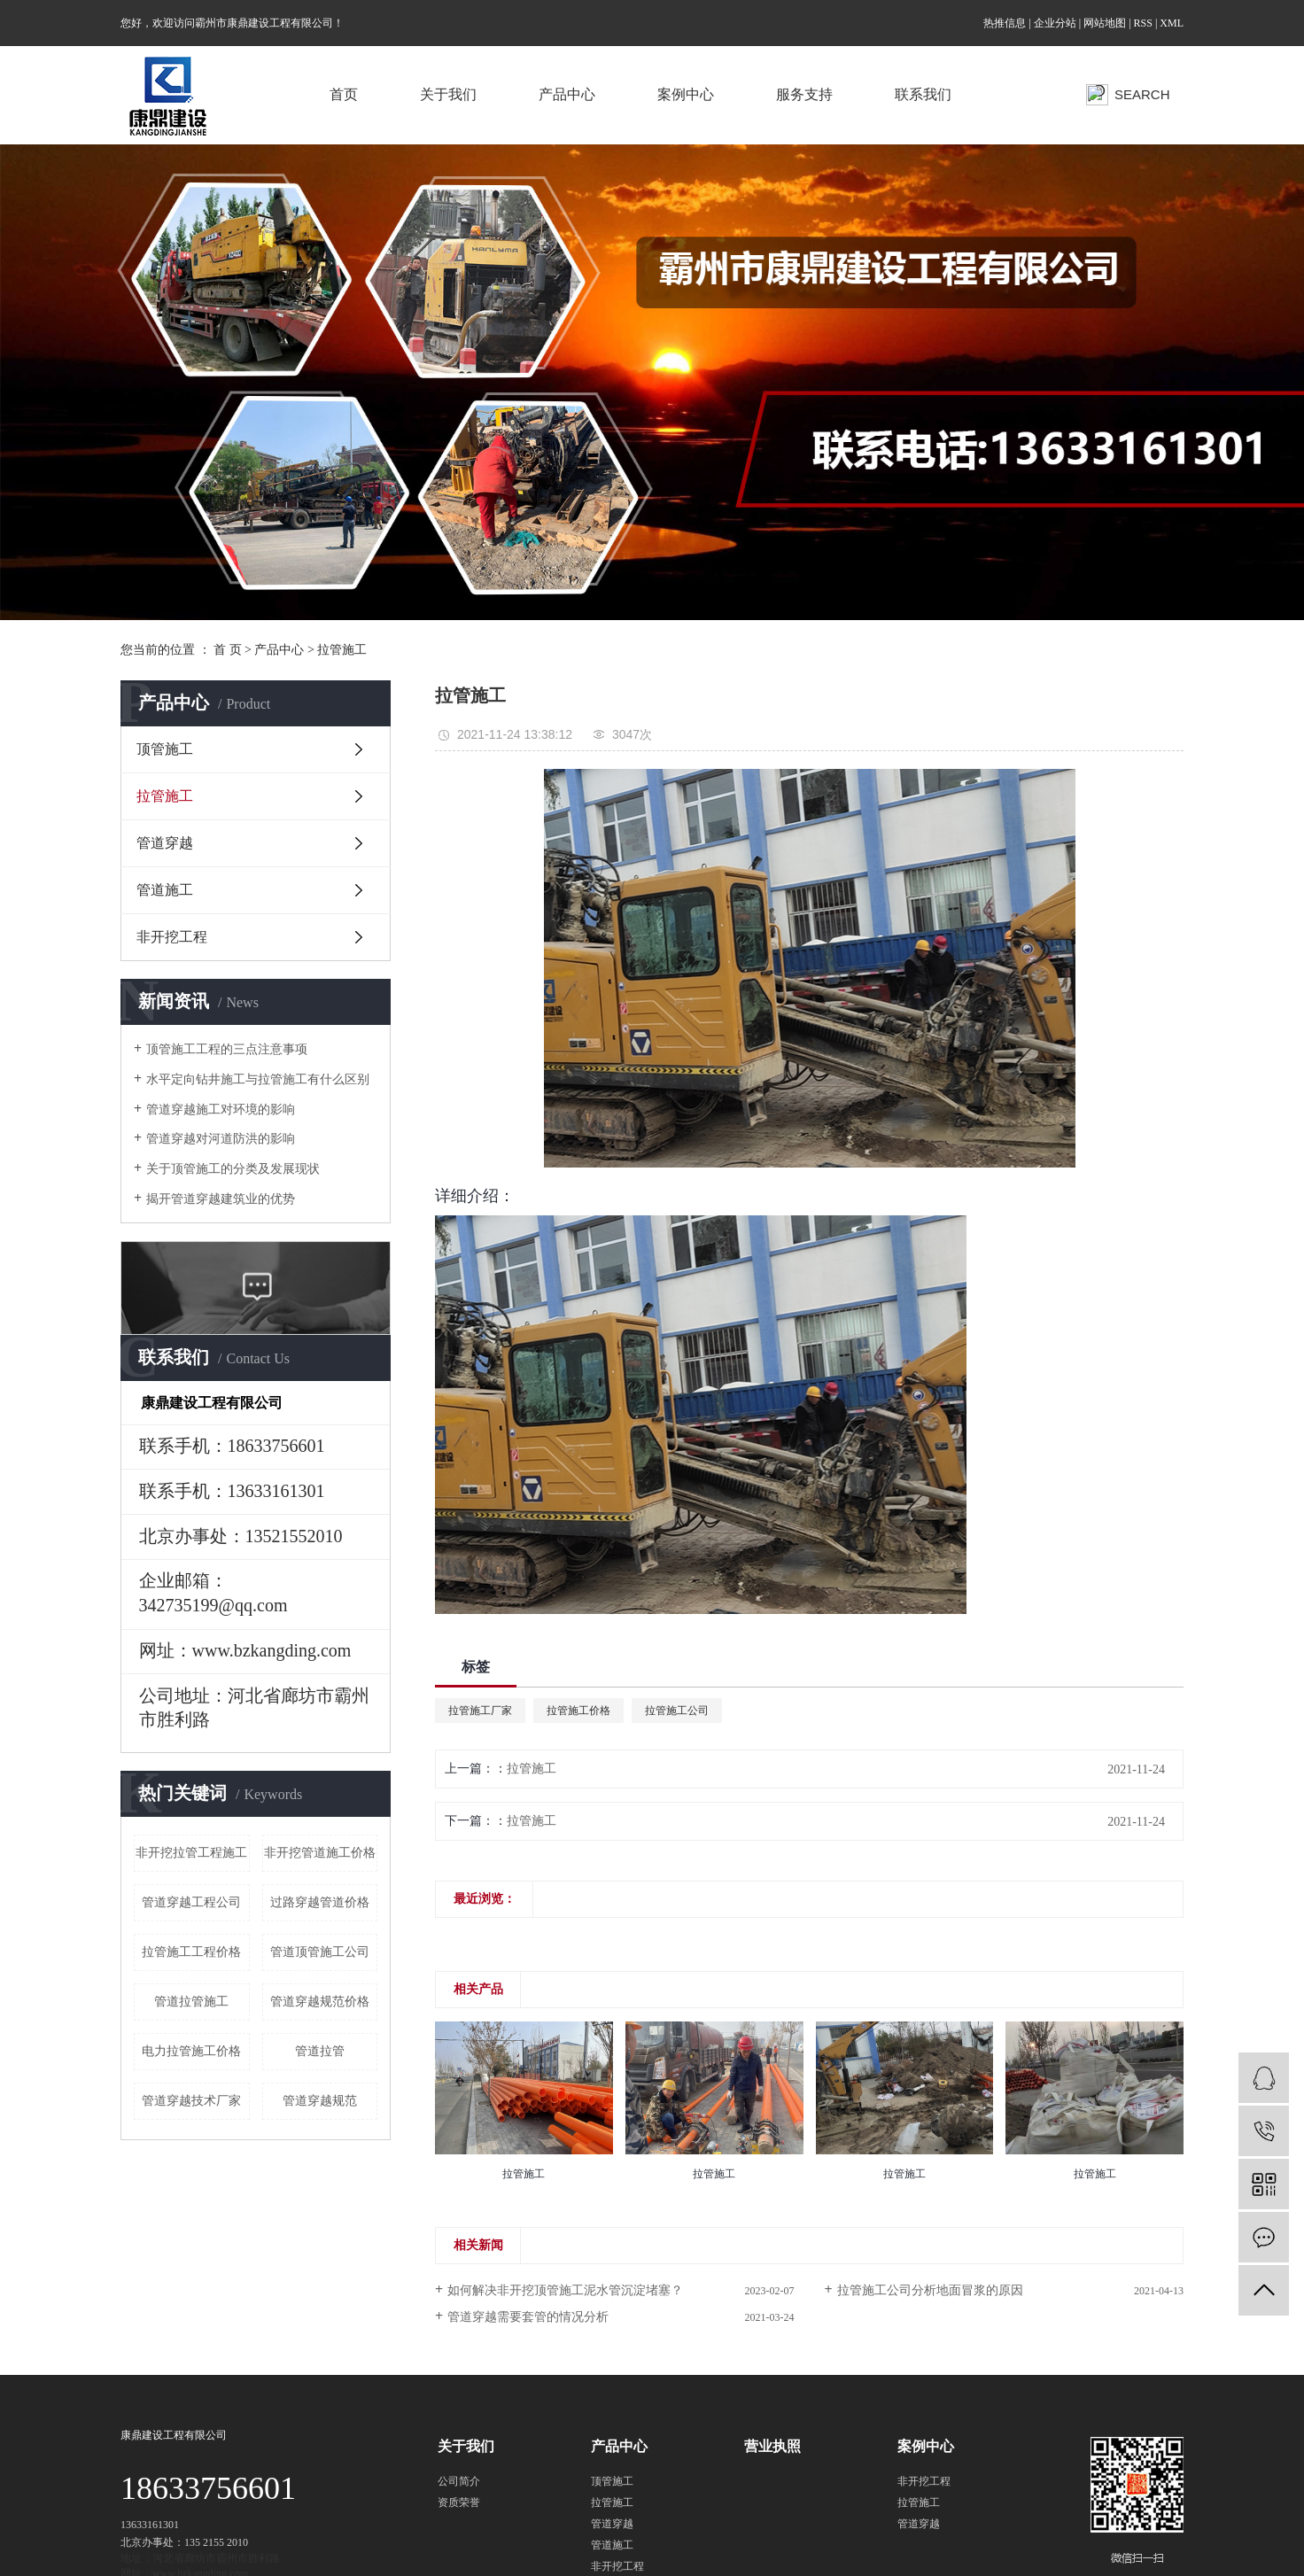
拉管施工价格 (578, 1710)
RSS (1143, 23)
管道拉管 (320, 2051)
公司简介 (459, 2481)
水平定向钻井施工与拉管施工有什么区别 (257, 1079)
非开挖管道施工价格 (320, 1852)
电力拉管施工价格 (191, 2051)
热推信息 (1004, 23)
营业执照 (772, 2446)
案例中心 (685, 94)
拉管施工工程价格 (191, 1952)
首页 (344, 94)
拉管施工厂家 (480, 1710)
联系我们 (923, 94)
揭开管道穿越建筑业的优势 (220, 1199)
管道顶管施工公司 (319, 1952)
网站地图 (1104, 23)
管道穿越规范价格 (319, 2001)
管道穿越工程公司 (191, 1902)
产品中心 (567, 94)
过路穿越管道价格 (319, 1902)
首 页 (227, 649)
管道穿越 (164, 842)
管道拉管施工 (191, 2001)
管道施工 (164, 889)
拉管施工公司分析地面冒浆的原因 (930, 2290)
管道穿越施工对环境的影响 (220, 1109)
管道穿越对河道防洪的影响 (220, 1138)
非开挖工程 (171, 936)
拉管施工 (342, 649)
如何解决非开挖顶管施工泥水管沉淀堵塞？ (565, 2290)
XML (1172, 23)
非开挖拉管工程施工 (191, 1852)
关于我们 (448, 94)
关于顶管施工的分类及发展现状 (233, 1168)
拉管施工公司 (677, 1710)
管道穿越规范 (320, 2100)
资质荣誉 (459, 2502)
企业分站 (1055, 23)
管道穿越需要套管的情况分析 (528, 2317)
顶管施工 (164, 749)
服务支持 (804, 94)
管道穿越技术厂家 (191, 2100)
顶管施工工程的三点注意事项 (226, 1049)
